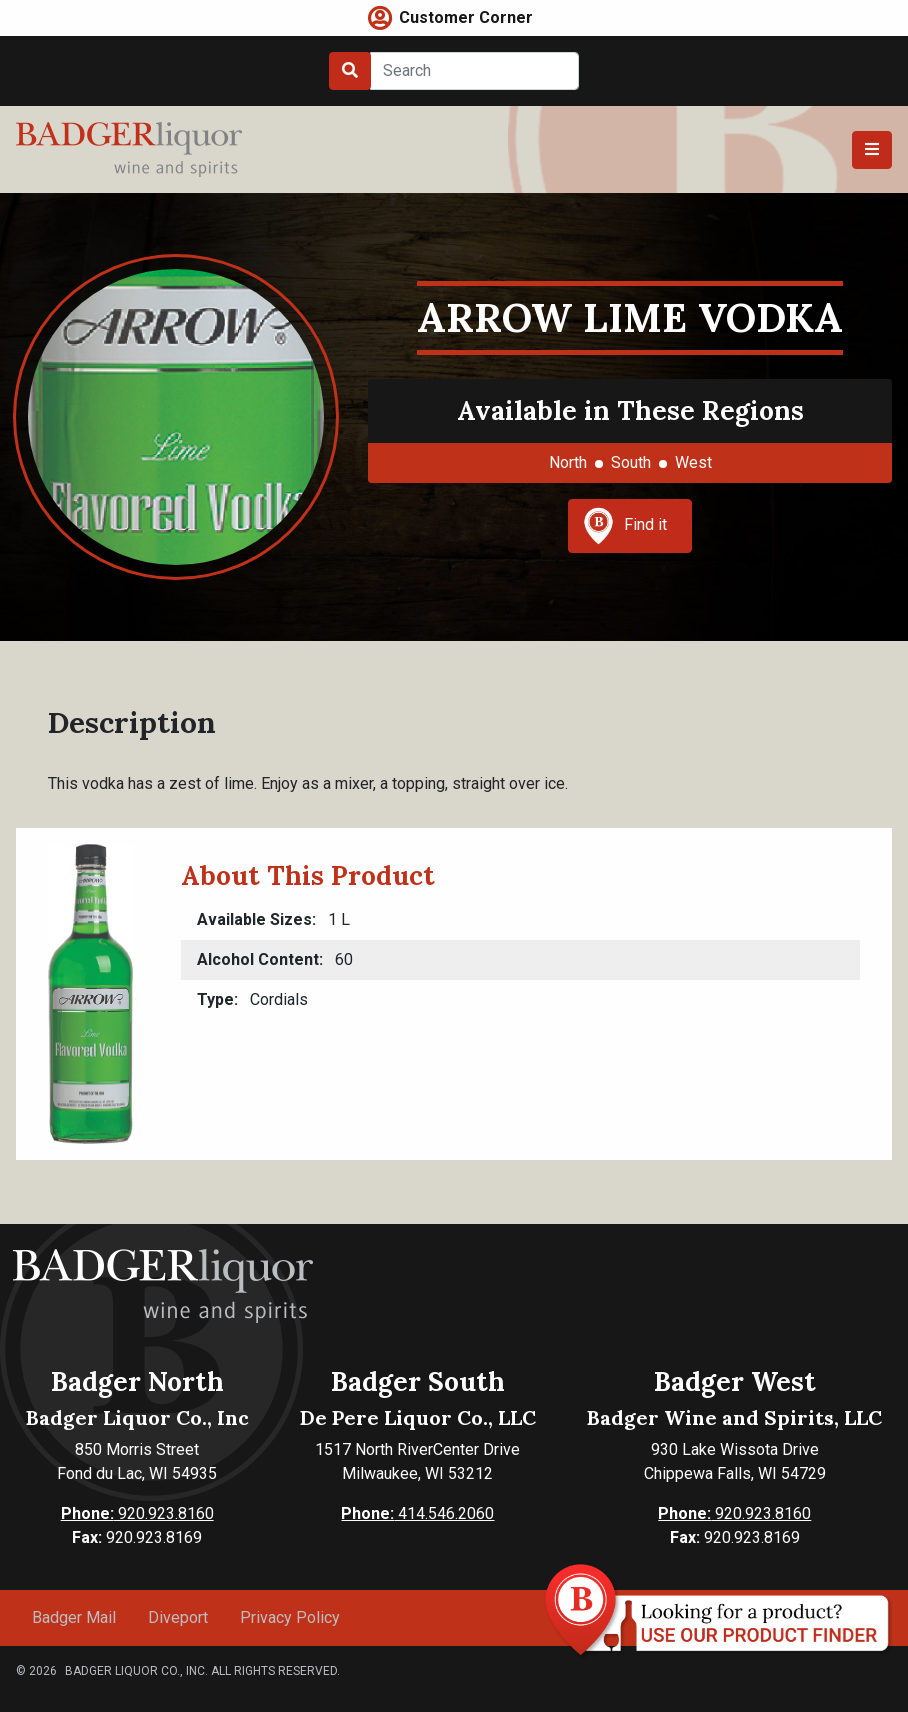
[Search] (474, 71)
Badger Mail (74, 1617)
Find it (625, 526)
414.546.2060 (417, 1513)
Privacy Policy (290, 1617)
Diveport (178, 1617)
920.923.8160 (137, 1513)
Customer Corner (466, 17)
